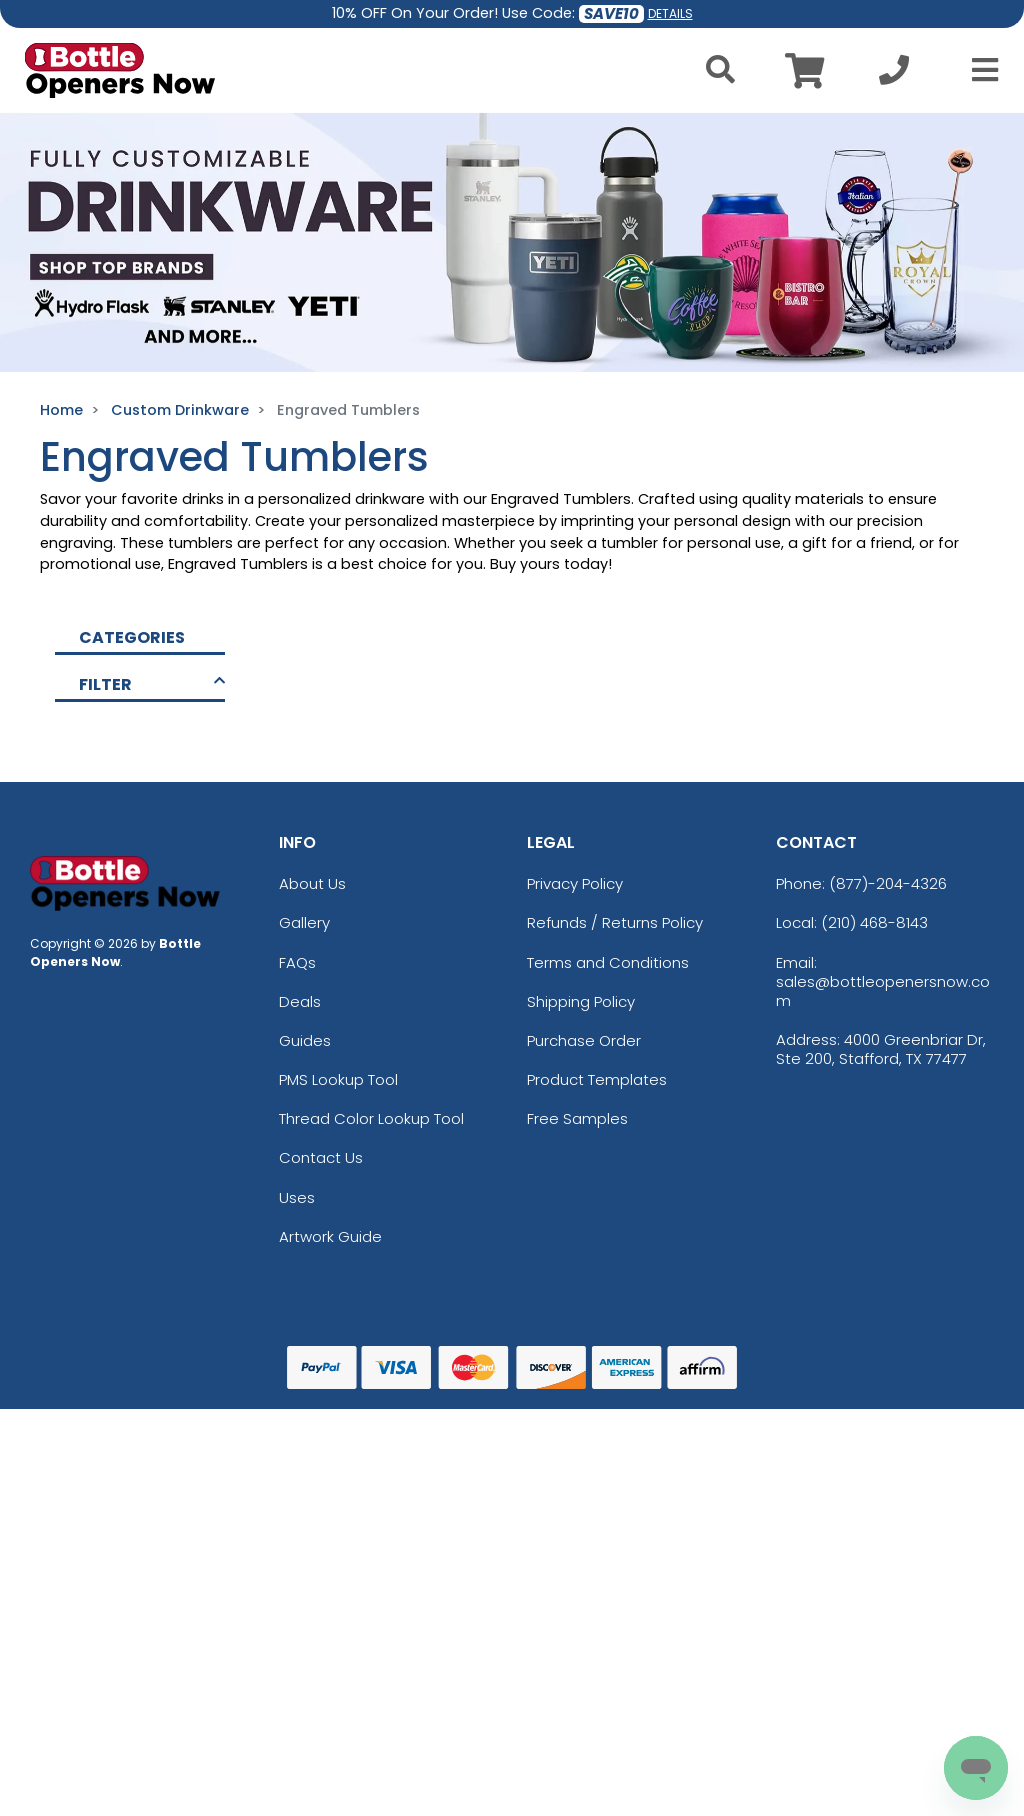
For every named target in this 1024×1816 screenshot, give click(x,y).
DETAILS (670, 13)
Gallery (304, 922)
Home (61, 410)
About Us (312, 883)
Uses (297, 1197)
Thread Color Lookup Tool (371, 1118)
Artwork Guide (330, 1236)
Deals (300, 1001)
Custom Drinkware (180, 410)
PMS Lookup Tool (338, 1079)
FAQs (297, 962)
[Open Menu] (979, 70)
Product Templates (597, 1079)
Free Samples (577, 1118)
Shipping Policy (581, 1001)
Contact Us (321, 1157)
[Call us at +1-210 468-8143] (894, 75)
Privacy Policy (575, 883)
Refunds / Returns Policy (615, 922)
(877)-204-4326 (888, 883)
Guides (305, 1040)
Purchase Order (584, 1040)
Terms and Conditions (608, 962)
